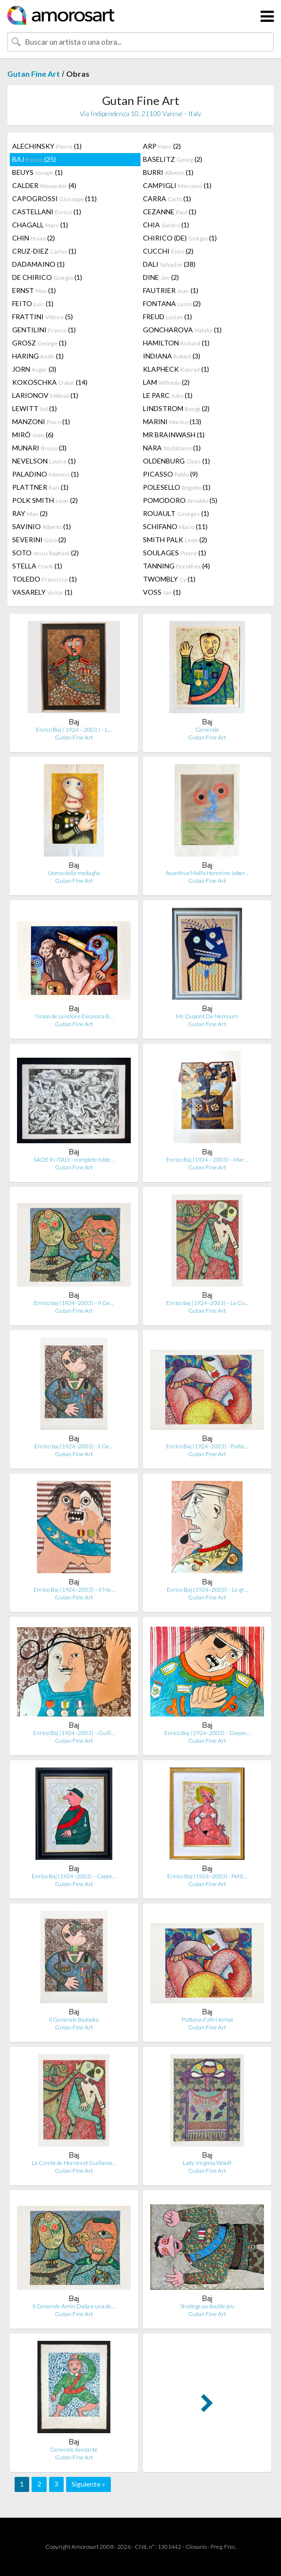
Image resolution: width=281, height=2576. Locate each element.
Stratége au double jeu (207, 2306)
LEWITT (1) (34, 408)
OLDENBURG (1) (176, 461)
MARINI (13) (172, 421)
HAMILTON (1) (176, 343)
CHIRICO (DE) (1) (180, 238)
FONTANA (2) (172, 303)
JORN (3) (34, 369)
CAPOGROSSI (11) (54, 198)
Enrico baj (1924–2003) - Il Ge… (74, 1446)
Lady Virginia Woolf (207, 2162)
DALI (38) (169, 264)
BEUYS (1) (37, 172)
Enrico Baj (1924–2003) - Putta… (207, 1446)
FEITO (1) (32, 303)
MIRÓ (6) (32, 434)
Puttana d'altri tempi (207, 2019)
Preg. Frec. (223, 2546)
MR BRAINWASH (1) (174, 434)
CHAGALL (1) (40, 225)
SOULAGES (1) (174, 553)
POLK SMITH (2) (45, 500)
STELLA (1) (37, 566)
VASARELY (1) (42, 592)
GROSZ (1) (39, 343)
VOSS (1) (162, 592)
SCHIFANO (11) (175, 526)
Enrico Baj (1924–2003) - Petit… (207, 1876)
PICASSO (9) (170, 474)
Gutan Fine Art (33, 73)
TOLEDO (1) (44, 579)
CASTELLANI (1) (46, 211)
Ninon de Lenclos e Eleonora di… (74, 1016)
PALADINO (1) (45, 474)
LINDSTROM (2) (176, 408)
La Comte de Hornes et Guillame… (74, 2162)
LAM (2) (166, 382)
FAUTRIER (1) (170, 290)
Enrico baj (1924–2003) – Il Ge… (74, 1302)
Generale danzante (74, 2449)
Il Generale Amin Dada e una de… (74, 2306)
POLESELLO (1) (177, 487)
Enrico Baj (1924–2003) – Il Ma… (74, 1589)
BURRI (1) (168, 172)
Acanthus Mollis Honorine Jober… (207, 872)
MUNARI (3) (39, 448)
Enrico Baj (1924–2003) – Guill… (74, 1732)
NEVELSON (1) (44, 461)
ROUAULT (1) (176, 513)
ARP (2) (162, 146)
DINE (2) (161, 277)
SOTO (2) (45, 553)
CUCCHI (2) (168, 251)
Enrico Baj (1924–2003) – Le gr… (207, 1589)
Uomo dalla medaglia (74, 872)
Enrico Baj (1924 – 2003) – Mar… (207, 1159)
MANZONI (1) (41, 421)
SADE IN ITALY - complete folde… (74, 1159)
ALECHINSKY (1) (47, 146)
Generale (207, 729)
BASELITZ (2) (172, 159)
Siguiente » (88, 2484)
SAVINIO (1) (41, 526)
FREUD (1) (167, 316)
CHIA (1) (166, 225)
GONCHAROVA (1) (182, 330)
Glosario (196, 2546)
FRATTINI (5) (42, 316)
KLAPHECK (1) (176, 369)
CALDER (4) (44, 185)
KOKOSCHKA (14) (50, 382)
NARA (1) (172, 448)
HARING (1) (38, 356)
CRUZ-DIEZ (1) (44, 251)
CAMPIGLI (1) (177, 185)
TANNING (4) (176, 566)
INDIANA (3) (171, 356)
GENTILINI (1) (44, 330)
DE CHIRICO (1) (47, 277)
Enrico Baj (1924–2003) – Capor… (74, 1876)
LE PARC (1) (168, 395)
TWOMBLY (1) (169, 579)
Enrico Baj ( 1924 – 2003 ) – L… (74, 729)
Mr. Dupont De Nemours (207, 1016)
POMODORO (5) (180, 500)
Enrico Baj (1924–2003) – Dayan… (207, 1732)
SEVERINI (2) (39, 539)
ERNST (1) (34, 290)
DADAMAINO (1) (38, 264)
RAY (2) (30, 513)
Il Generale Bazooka (74, 2019)
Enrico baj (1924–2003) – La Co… (207, 1302)
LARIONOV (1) (45, 395)
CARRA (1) (167, 198)
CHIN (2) (33, 238)
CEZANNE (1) (169, 211)
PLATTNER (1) (40, 487)
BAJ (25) (34, 159)
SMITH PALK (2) (175, 539)
